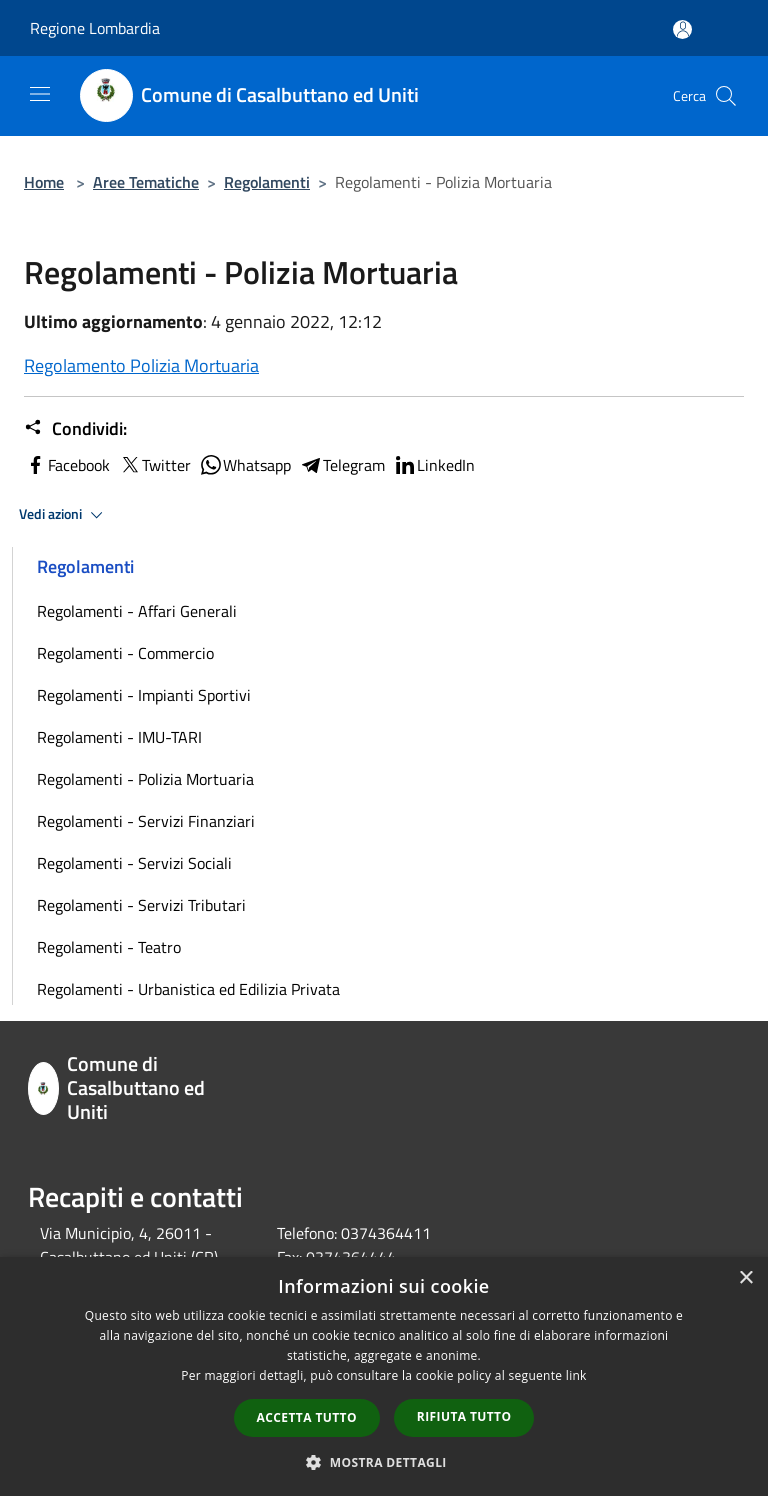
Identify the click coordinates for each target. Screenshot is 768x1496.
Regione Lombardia (95, 28)
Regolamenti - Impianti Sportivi (144, 695)
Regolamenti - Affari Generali (137, 611)
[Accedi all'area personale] (682, 29)
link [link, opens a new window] (576, 1375)
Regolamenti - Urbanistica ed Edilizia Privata (188, 989)
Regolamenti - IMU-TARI (119, 737)
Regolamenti (267, 182)
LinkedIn (434, 465)
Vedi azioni (64, 515)
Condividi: (75, 429)
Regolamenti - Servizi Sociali (134, 863)
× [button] (745, 1278)
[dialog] (384, 1376)
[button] (384, 1462)
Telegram (342, 465)
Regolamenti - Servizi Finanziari (146, 821)
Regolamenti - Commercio (125, 653)
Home (44, 182)
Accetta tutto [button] (307, 1417)
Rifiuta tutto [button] (464, 1416)
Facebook (67, 465)
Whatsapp (245, 465)
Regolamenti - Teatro (109, 947)
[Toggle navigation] (40, 94)
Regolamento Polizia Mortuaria (141, 365)
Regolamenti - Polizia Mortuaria (145, 779)
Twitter (154, 465)
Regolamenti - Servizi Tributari (141, 905)
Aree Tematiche (146, 182)
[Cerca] (726, 96)
